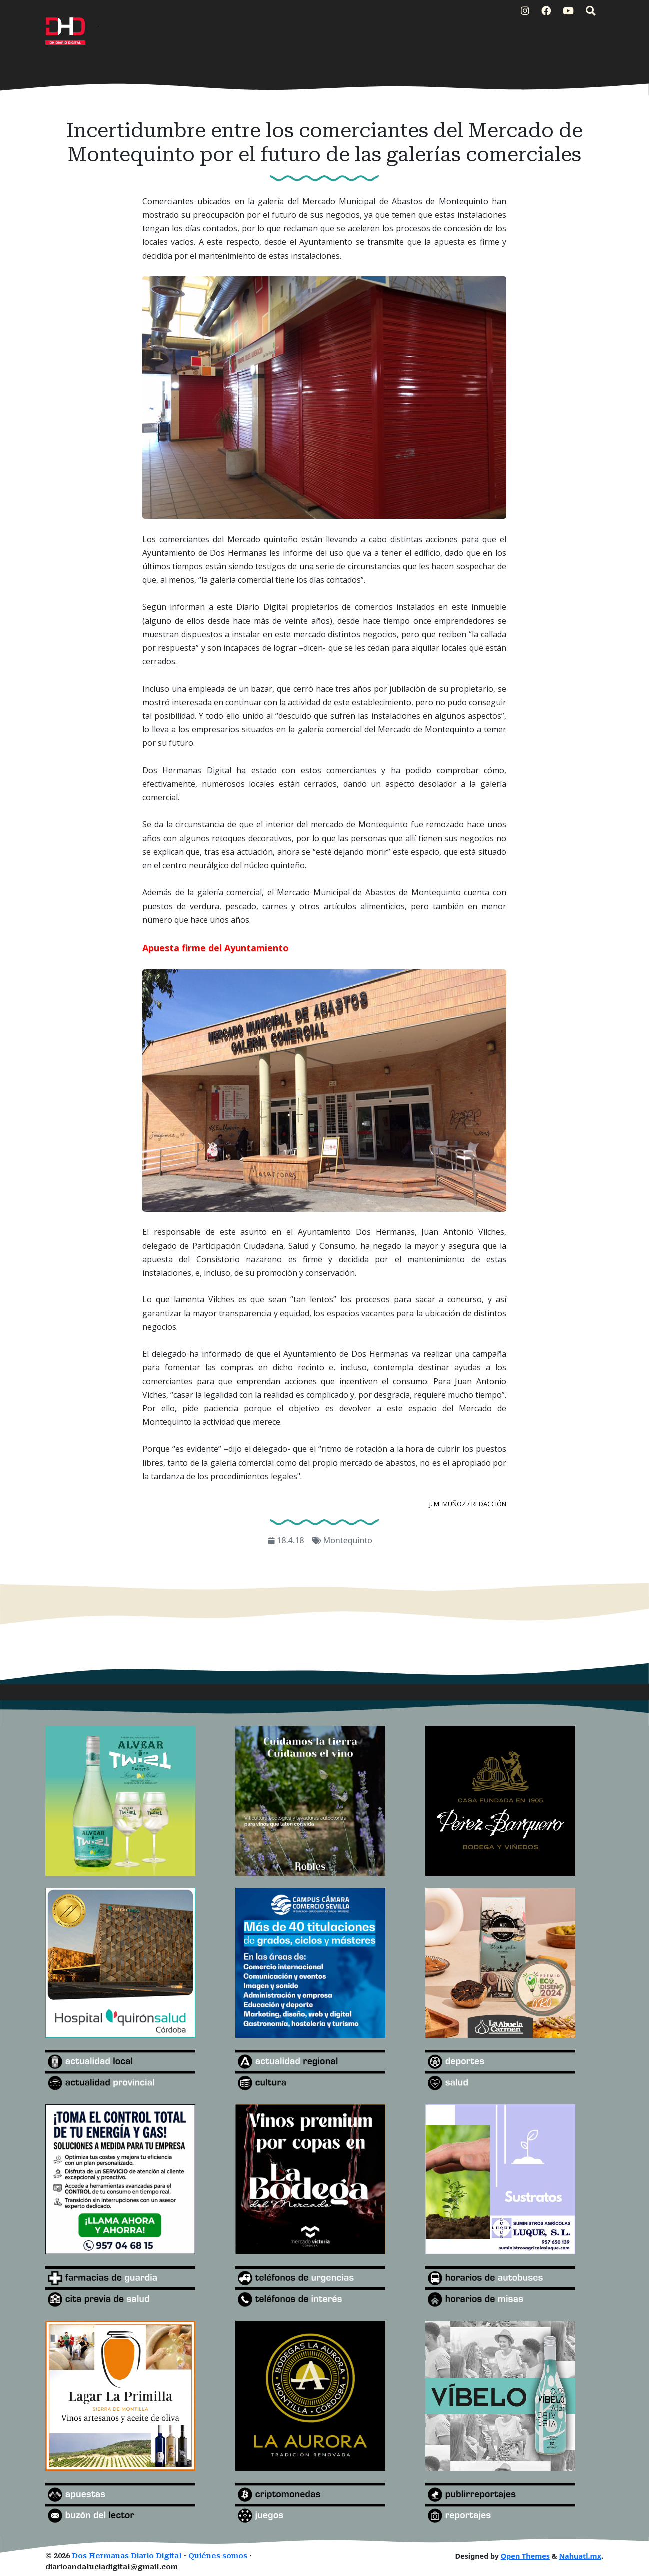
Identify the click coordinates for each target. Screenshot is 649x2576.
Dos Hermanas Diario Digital (127, 2556)
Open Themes (525, 2556)
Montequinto (348, 1540)
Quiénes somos (218, 2556)
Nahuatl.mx (580, 2556)
